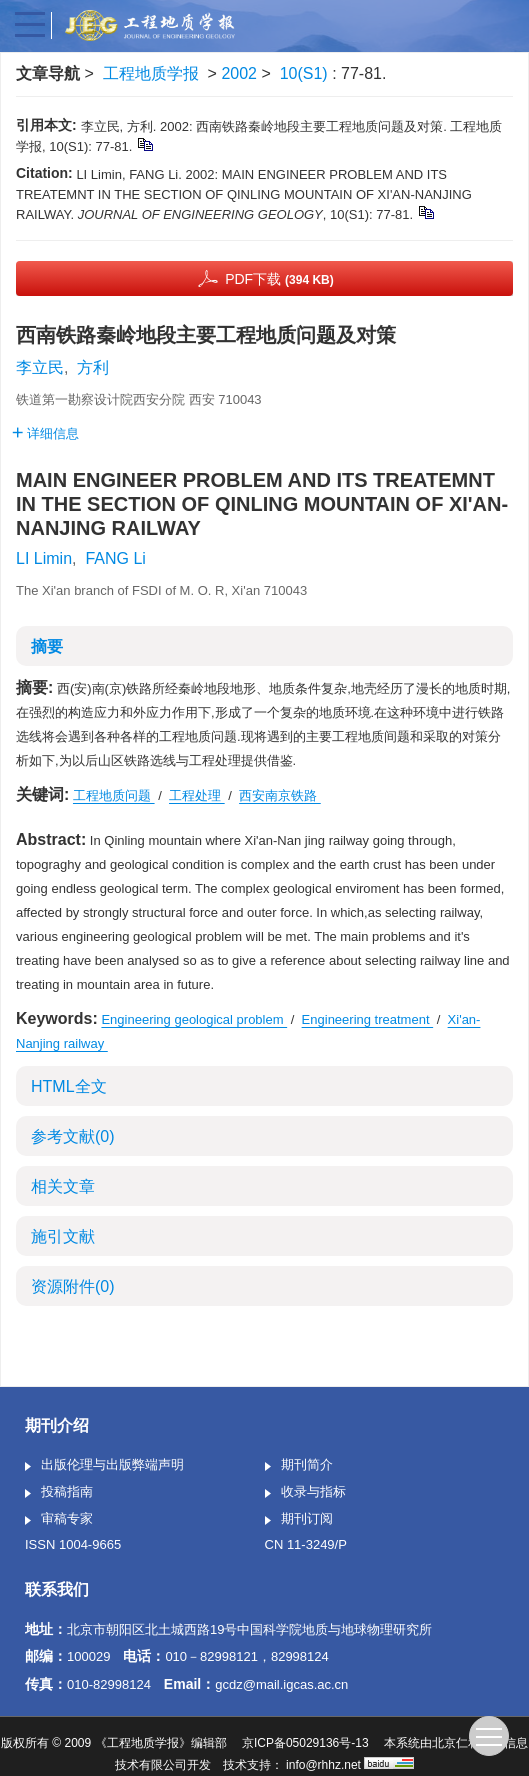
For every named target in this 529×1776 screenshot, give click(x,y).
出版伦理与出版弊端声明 (104, 1466)
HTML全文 (69, 1086)
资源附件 (73, 1286)
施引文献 (63, 1236)
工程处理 (197, 795)
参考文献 (73, 1136)
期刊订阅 (299, 1520)
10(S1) (306, 73)
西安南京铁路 (280, 795)
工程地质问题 (114, 795)
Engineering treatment (368, 1019)
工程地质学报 (151, 73)
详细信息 (45, 433)
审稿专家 (59, 1520)
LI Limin (44, 558)
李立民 (40, 367)
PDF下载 (279, 279)
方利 (93, 367)
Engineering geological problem (194, 1019)
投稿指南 (59, 1493)
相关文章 (63, 1186)
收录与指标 (305, 1493)
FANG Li (115, 558)
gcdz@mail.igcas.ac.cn (281, 1684)
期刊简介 (299, 1466)
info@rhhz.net (323, 1765)
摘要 (47, 646)
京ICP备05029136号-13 (305, 1743)
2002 (239, 73)
